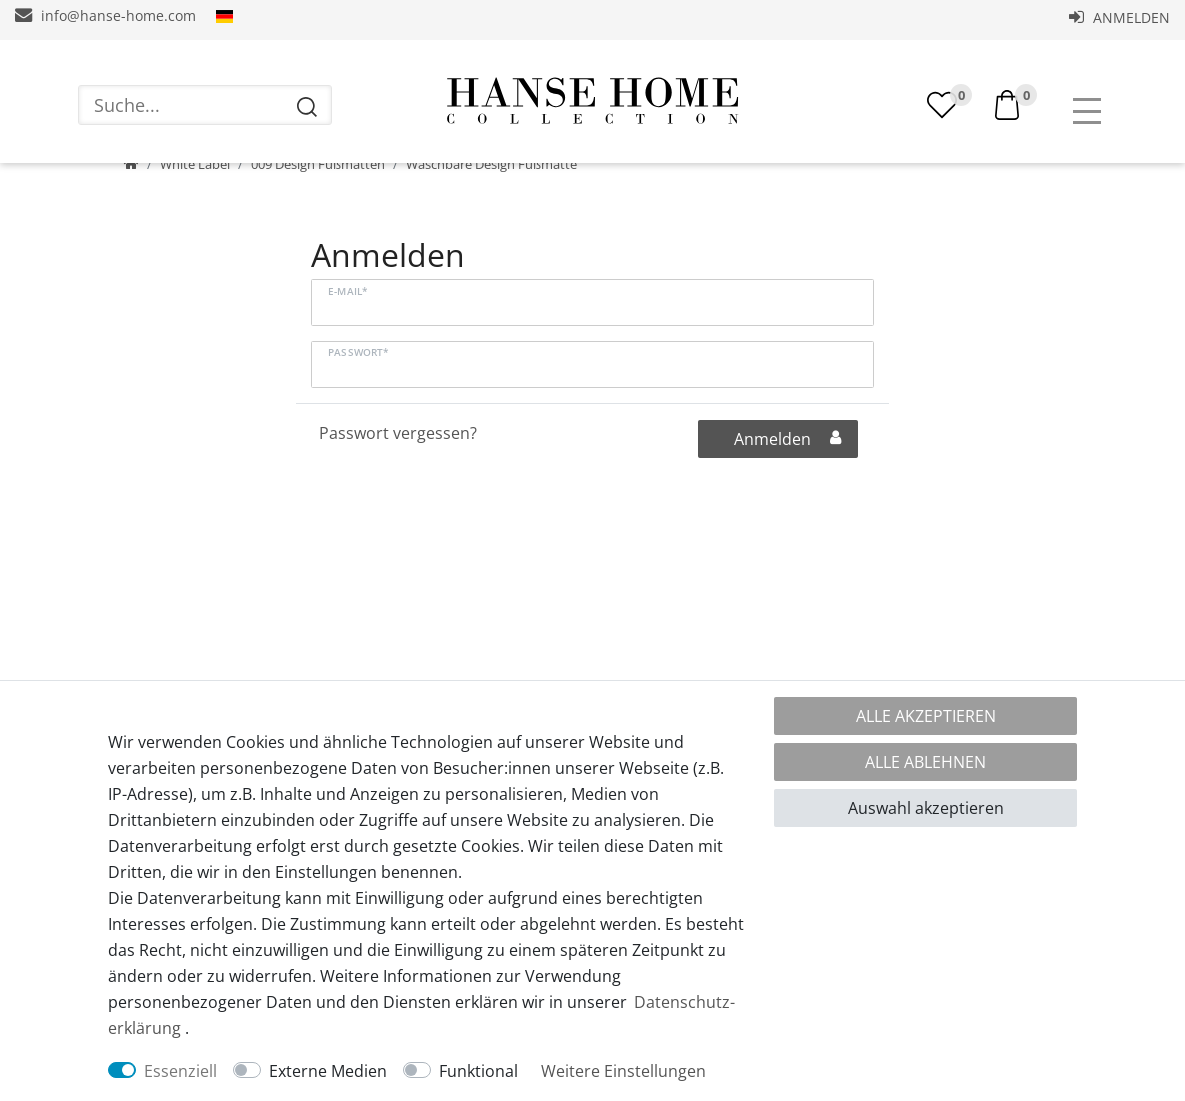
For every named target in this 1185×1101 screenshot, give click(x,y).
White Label (195, 225)
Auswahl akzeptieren (926, 808)
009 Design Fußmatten (318, 225)
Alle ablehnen (925, 762)
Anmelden (1119, 17)
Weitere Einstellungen (623, 1071)
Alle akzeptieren (926, 716)
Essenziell (180, 1071)
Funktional (478, 1071)
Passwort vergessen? (398, 494)
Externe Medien (328, 1071)
